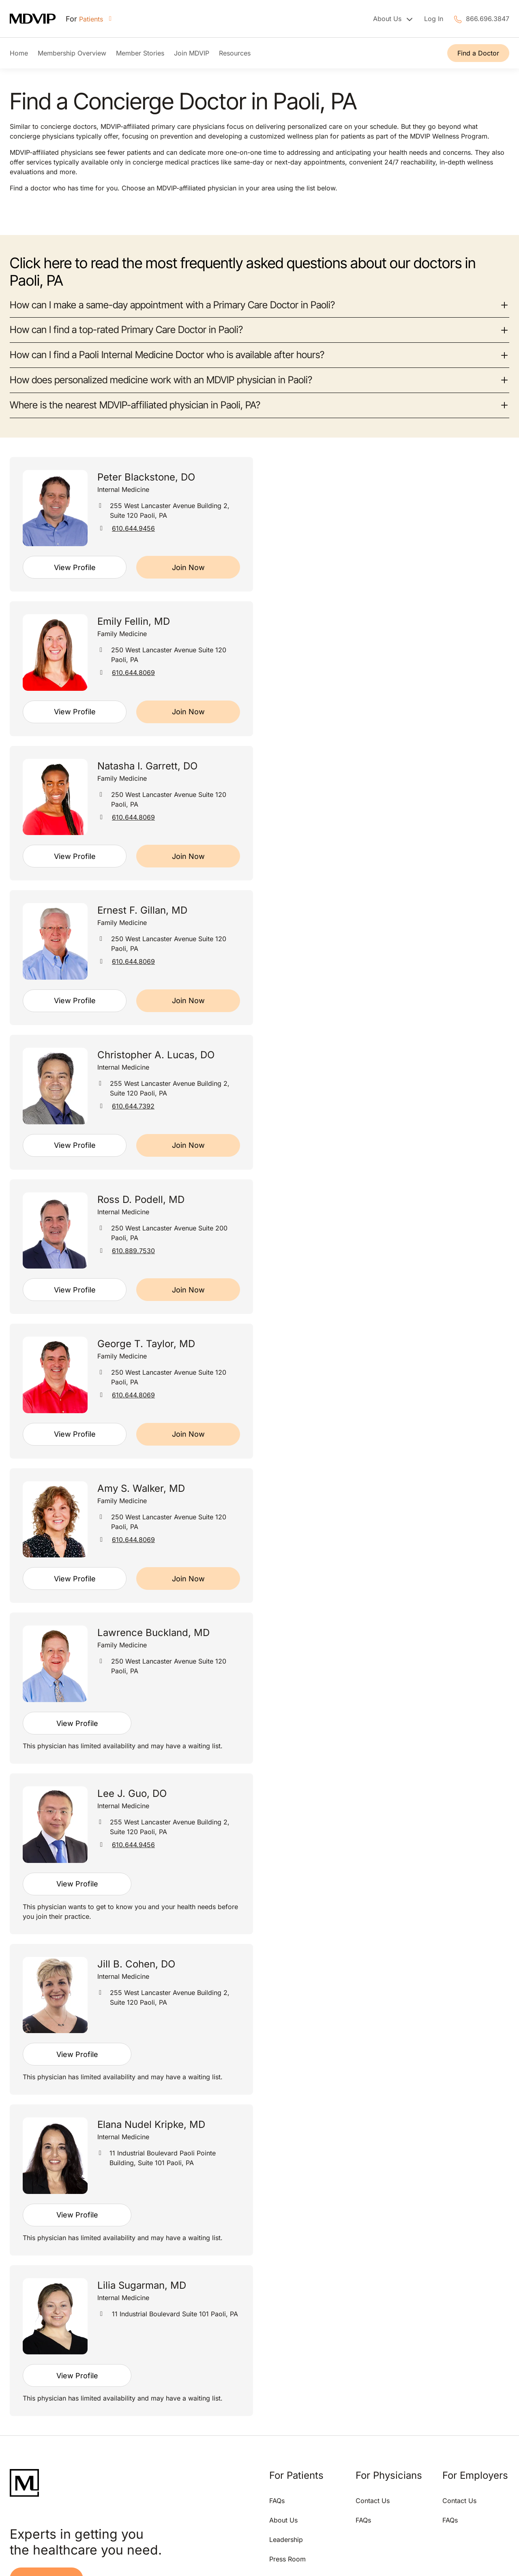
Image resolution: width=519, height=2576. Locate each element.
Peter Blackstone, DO (146, 477)
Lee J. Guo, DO (132, 1793)
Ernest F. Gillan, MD (142, 910)
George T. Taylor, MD (146, 1344)
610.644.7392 (133, 1106)
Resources (235, 53)
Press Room (287, 2559)
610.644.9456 (133, 528)
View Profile (75, 567)
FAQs (277, 2501)
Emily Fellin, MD (133, 621)
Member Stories (140, 53)
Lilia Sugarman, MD (141, 2285)
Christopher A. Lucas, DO (155, 1055)
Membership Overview (72, 53)
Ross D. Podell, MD (140, 1199)
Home (19, 53)
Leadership (286, 2539)
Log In (433, 19)
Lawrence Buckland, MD (153, 1632)
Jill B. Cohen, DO (136, 1964)
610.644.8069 (133, 673)
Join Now (188, 567)
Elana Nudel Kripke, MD (151, 2124)
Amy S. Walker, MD (141, 1488)
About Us (283, 2520)
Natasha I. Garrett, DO (147, 766)
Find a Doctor (478, 53)
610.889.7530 (133, 1251)
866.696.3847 (487, 19)
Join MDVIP (191, 53)
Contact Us (373, 2501)
